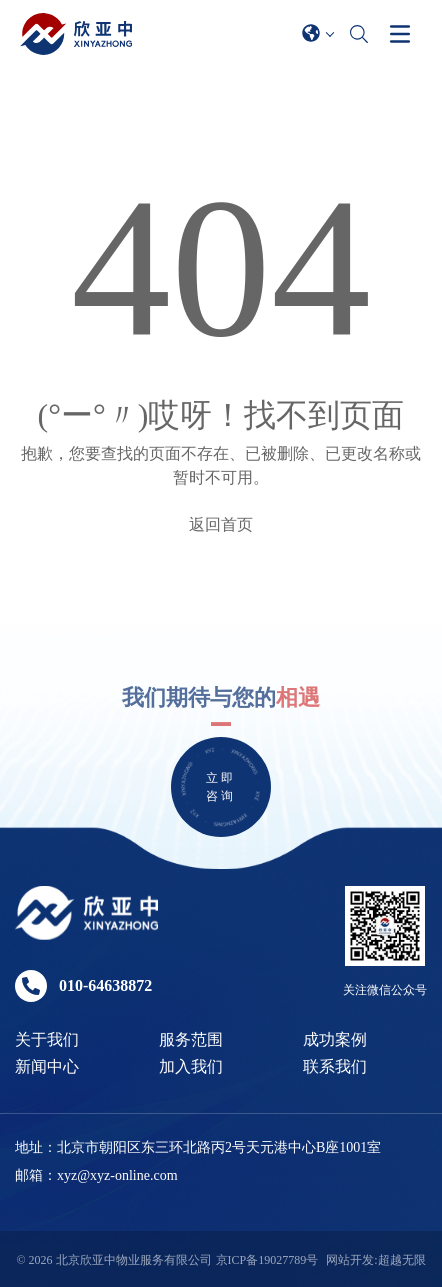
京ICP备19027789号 (267, 1260)
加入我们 (191, 1066)
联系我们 (335, 1066)
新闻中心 (47, 1066)
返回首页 (221, 524)
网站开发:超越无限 (375, 1260)
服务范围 (191, 1039)
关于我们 (47, 1039)
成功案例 (335, 1039)
